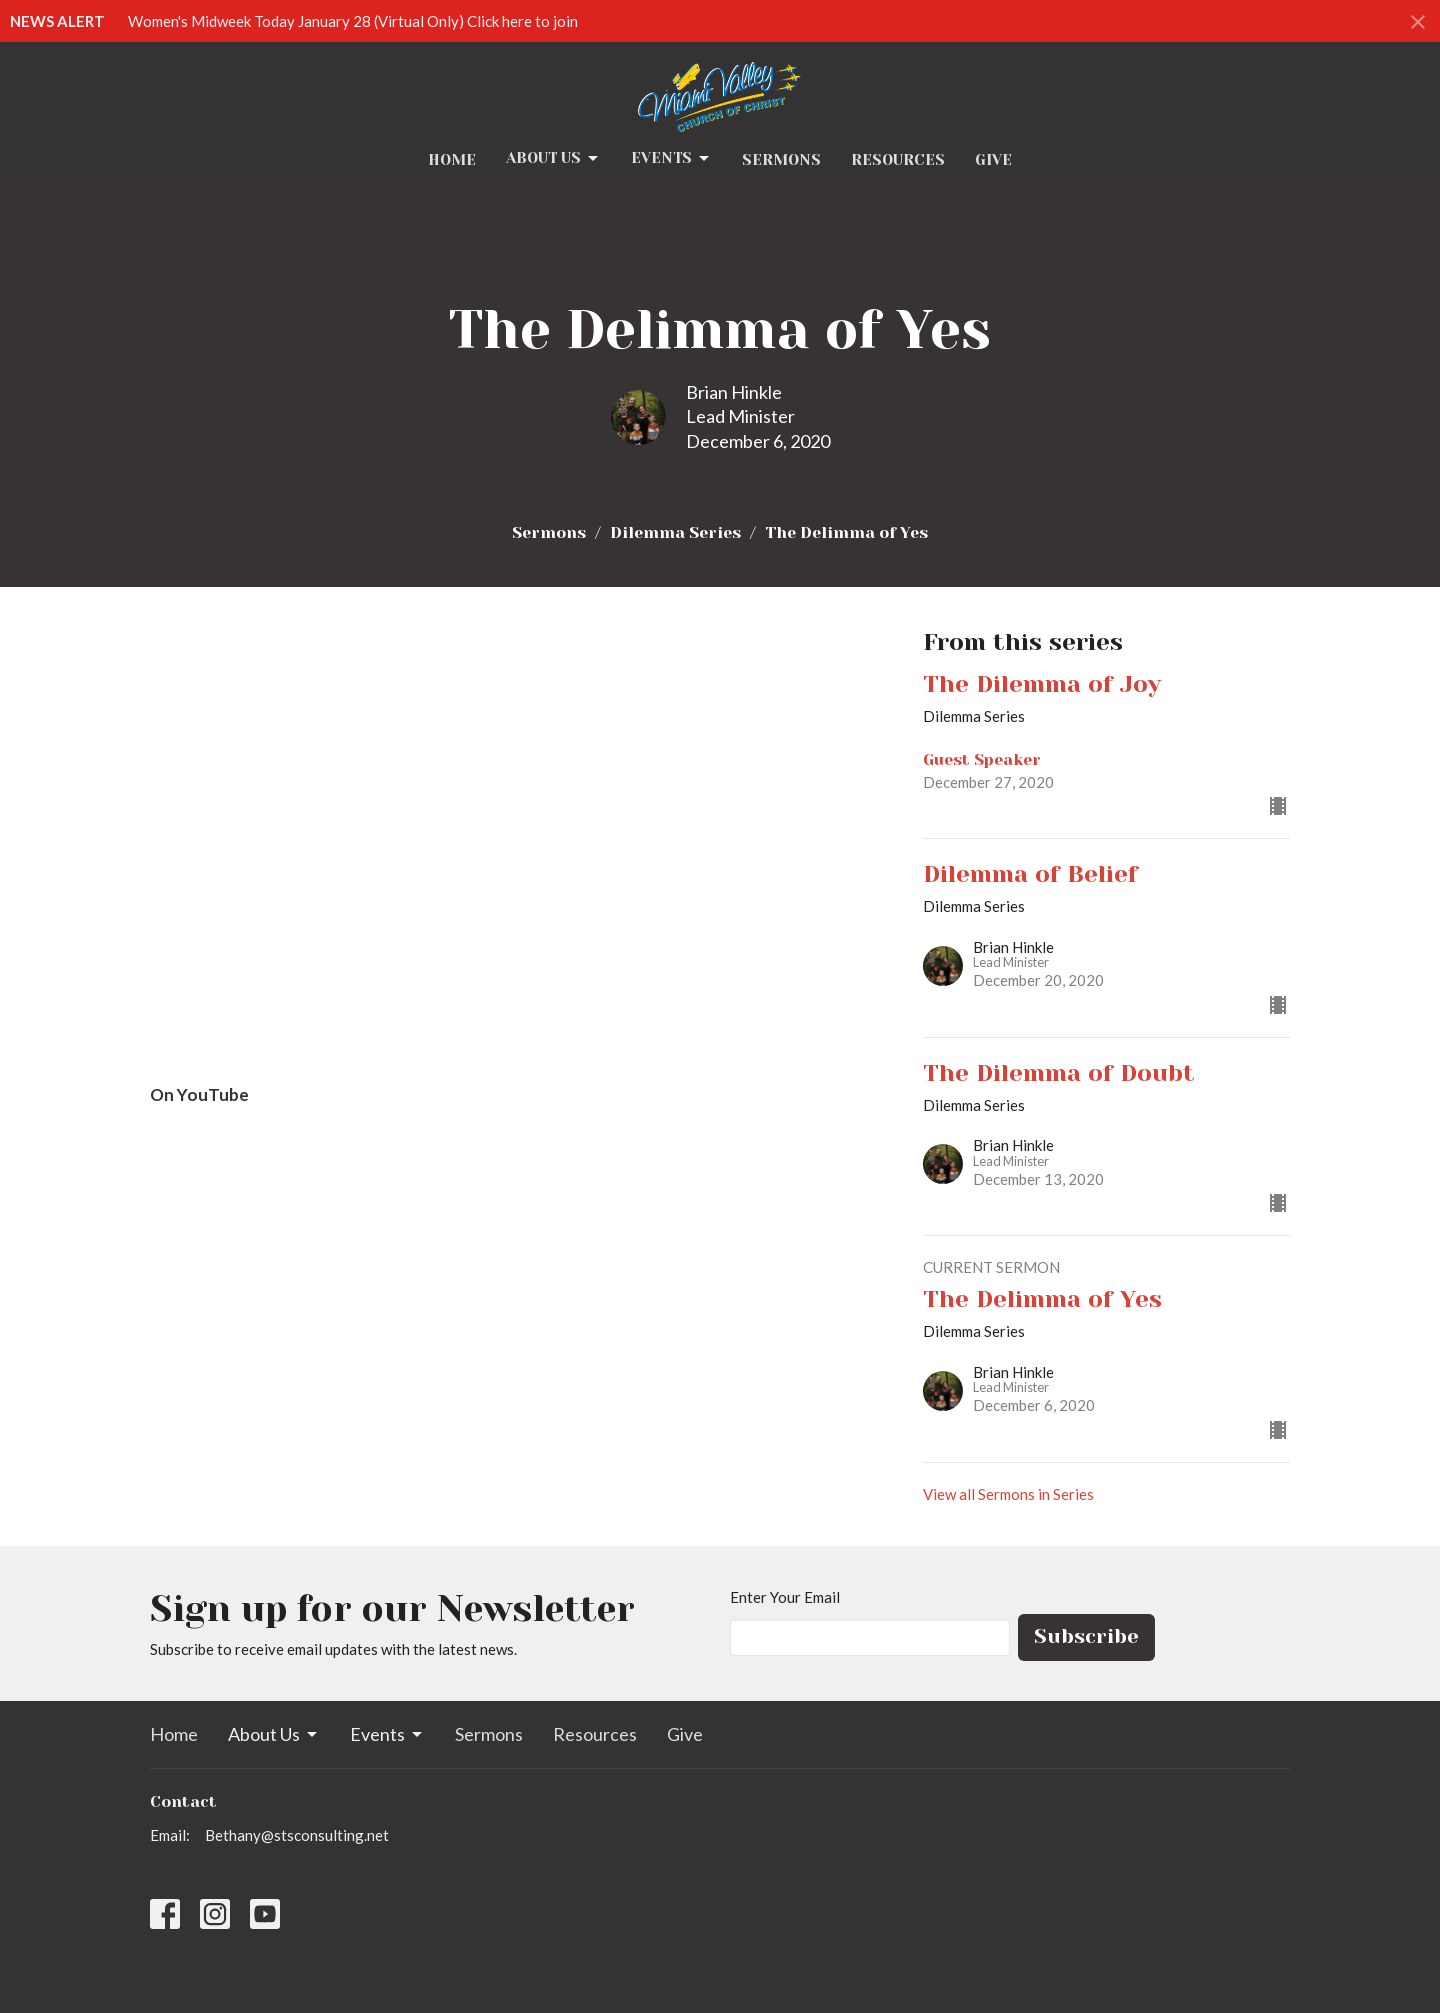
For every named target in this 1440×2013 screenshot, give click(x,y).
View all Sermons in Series (1008, 1494)
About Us (553, 159)
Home (452, 160)
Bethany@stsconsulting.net (297, 1835)
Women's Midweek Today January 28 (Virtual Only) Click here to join (353, 21)
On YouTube (199, 1094)
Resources (898, 160)
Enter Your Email (785, 1597)
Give (993, 160)
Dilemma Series (675, 532)
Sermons (781, 160)
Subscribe (1086, 1636)
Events (671, 159)
